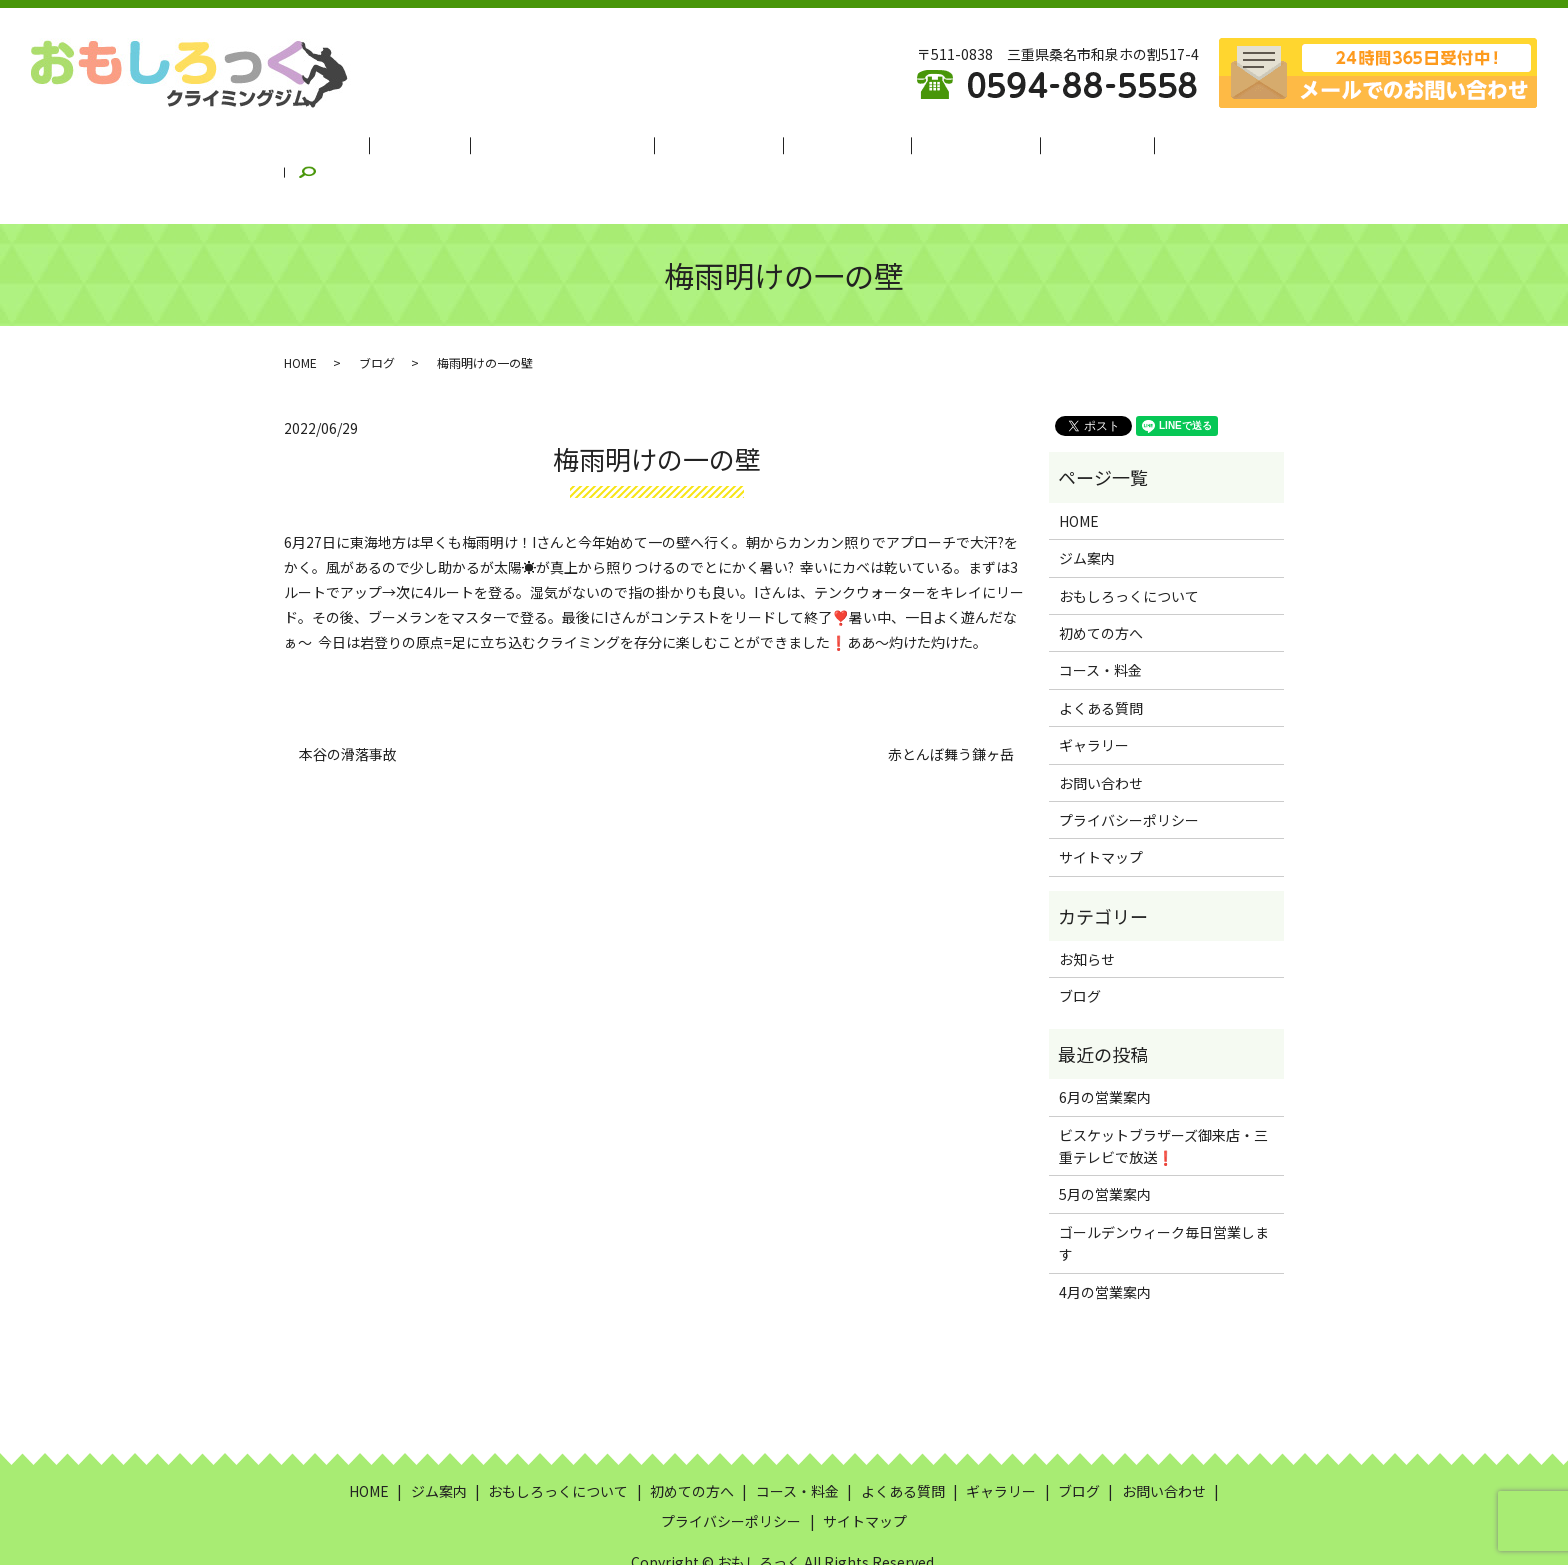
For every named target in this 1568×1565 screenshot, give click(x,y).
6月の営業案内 (1105, 1048)
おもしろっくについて (585, 143)
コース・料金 (836, 143)
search (1208, 144)
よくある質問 (948, 143)
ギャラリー (1053, 143)
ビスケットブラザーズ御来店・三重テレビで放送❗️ (1163, 1097)
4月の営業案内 (1105, 1243)
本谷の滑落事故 (348, 705)
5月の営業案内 (1105, 1145)
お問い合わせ (1101, 733)
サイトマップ (1101, 808)
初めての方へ (725, 143)
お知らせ (1087, 910)
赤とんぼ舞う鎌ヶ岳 (951, 705)
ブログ (1137, 143)
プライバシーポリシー (1129, 771)
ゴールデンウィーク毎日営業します (1164, 1194)
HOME (383, 143)
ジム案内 (459, 143)
